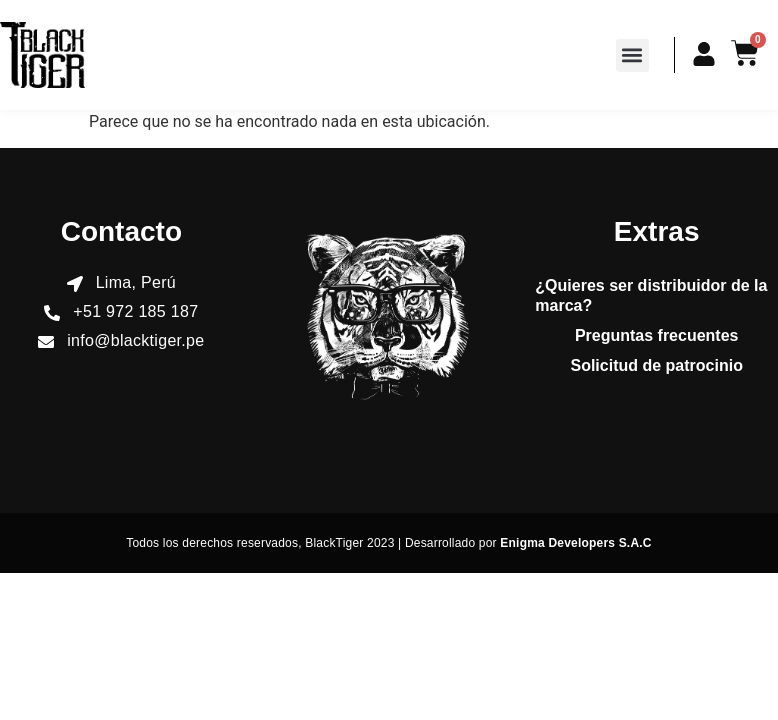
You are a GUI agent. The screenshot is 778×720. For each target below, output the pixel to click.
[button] (632, 55)
